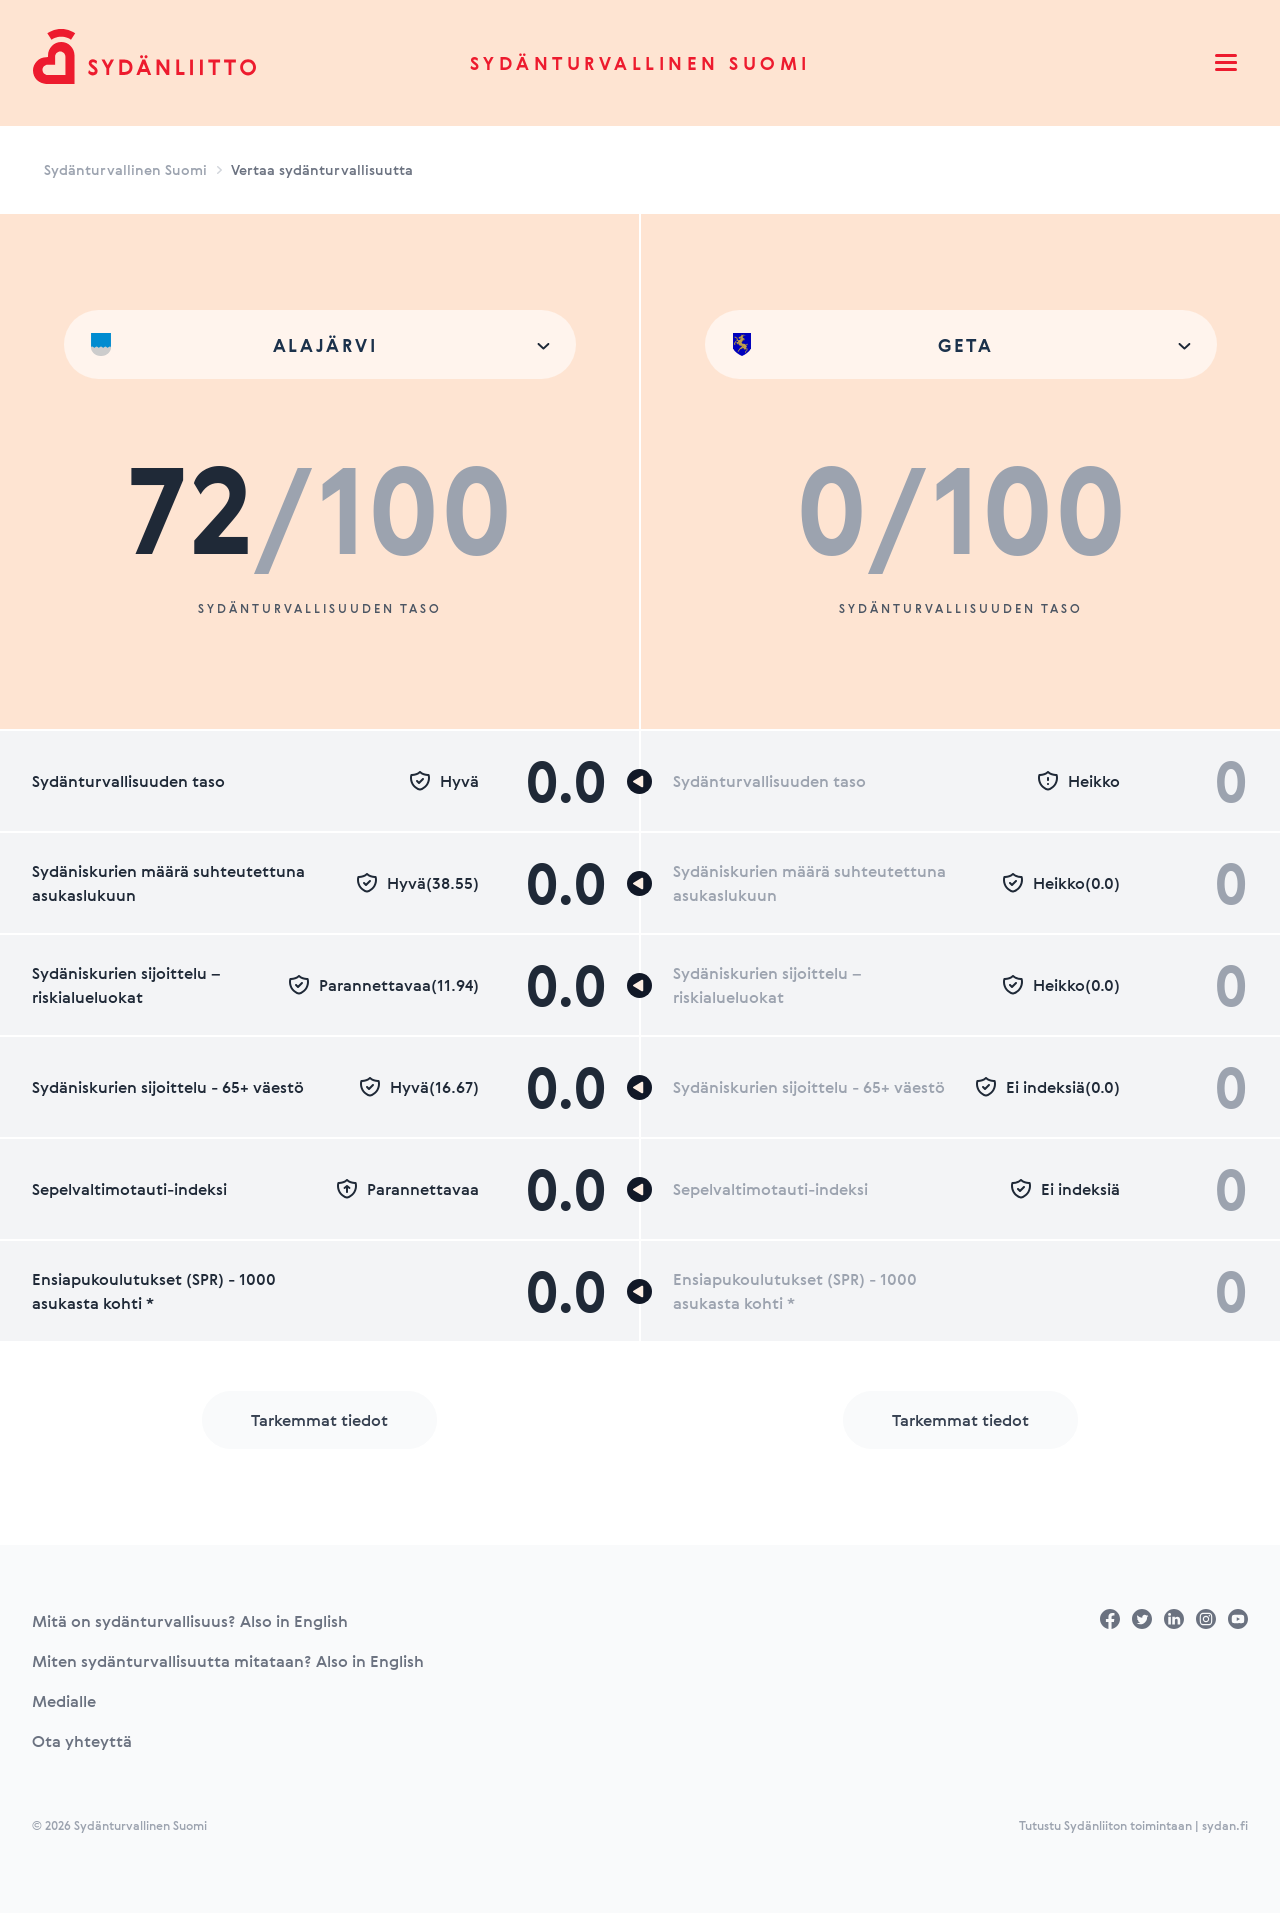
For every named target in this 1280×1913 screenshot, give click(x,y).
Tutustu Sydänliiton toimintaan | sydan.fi (1133, 1825)
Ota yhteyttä (82, 1741)
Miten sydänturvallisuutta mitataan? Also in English (228, 1661)
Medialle (64, 1701)
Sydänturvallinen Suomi (640, 63)
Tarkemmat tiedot (319, 1420)
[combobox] (320, 344)
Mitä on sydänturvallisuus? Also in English (190, 1621)
